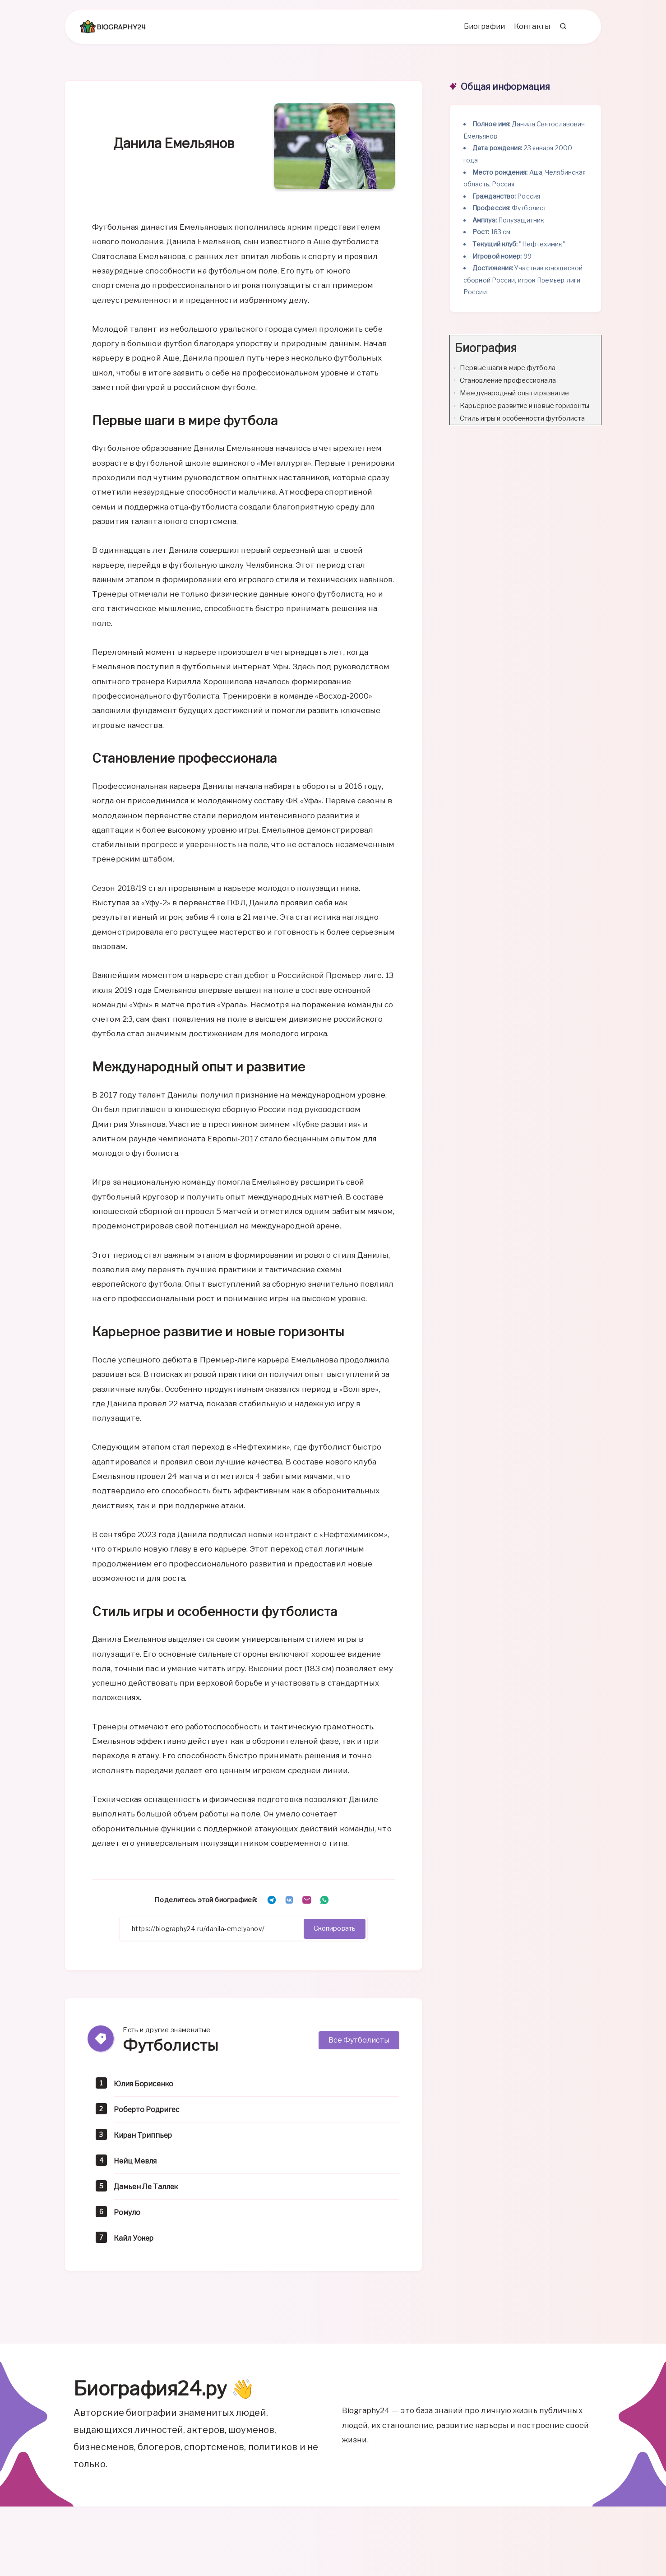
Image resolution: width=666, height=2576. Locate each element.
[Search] (560, 32)
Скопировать (331, 1935)
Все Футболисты (358, 2046)
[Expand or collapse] (591, 354)
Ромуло (129, 2218)
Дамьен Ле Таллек (150, 2192)
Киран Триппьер (145, 2141)
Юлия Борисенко (148, 2089)
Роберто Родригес (151, 2115)
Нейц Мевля (138, 2167)
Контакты (529, 32)
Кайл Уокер (137, 2244)
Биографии (481, 32)
